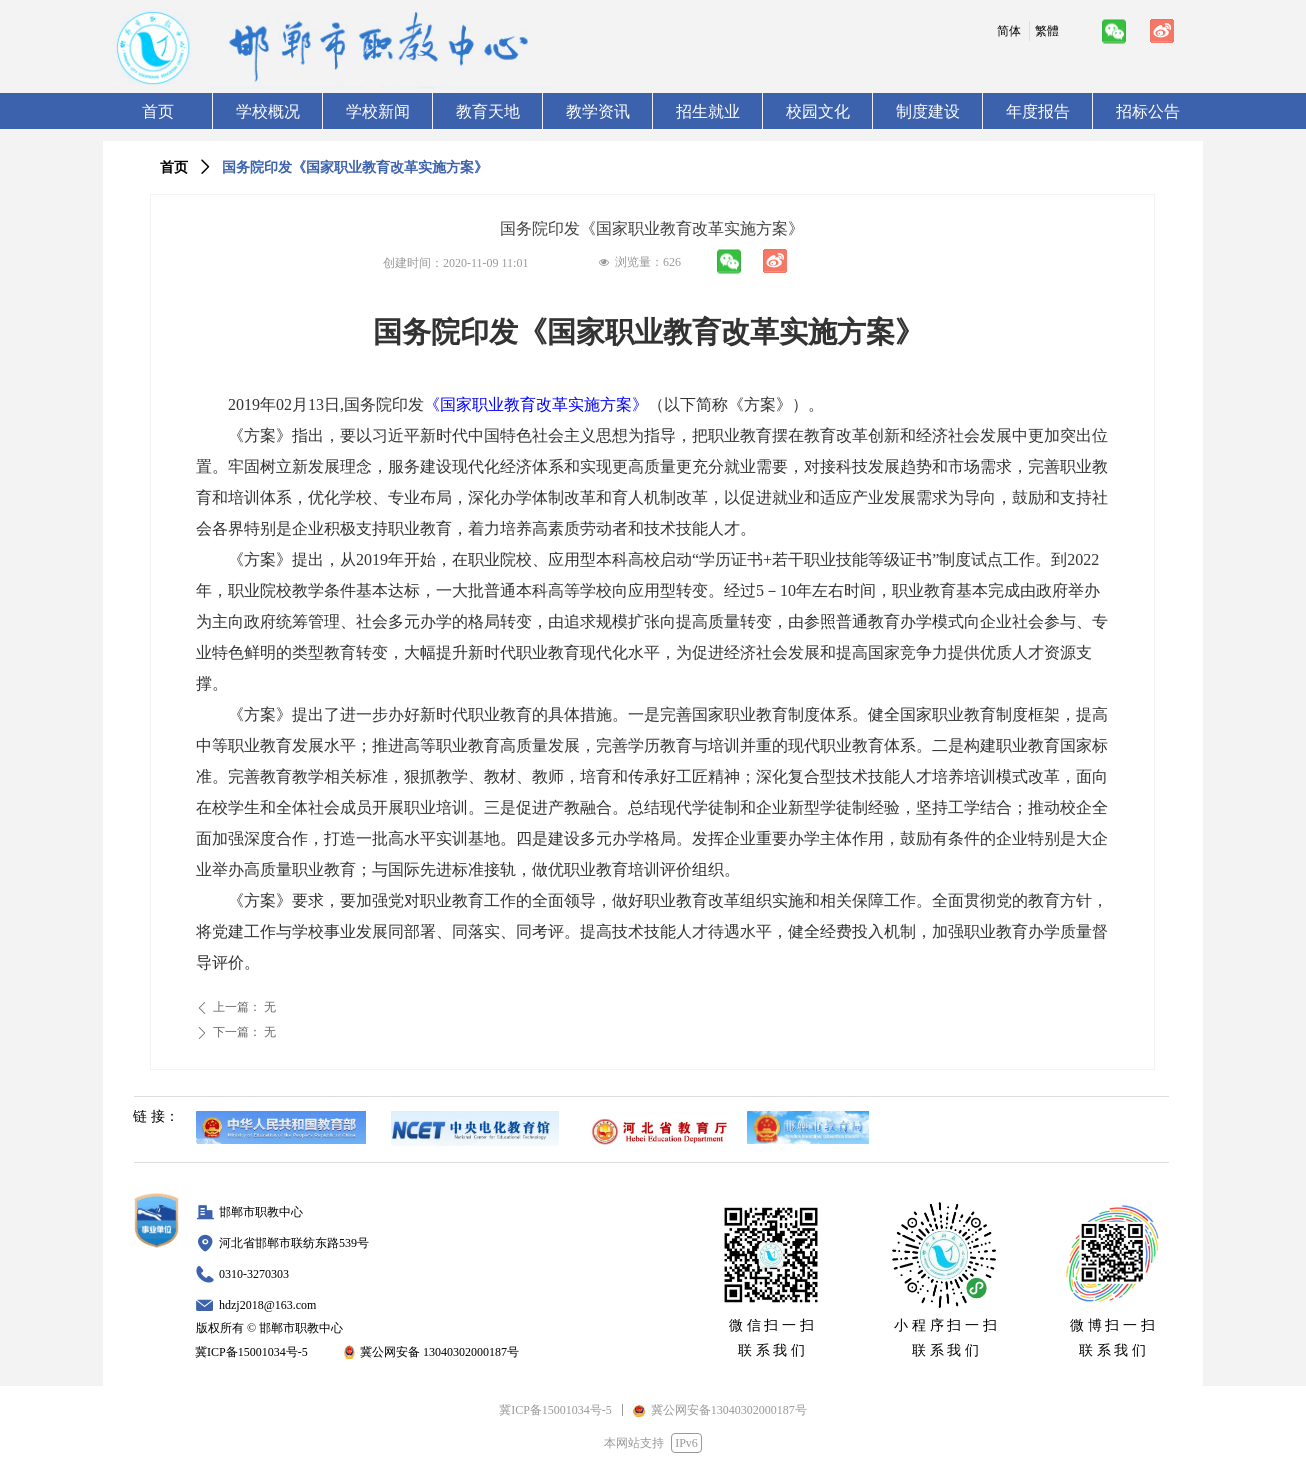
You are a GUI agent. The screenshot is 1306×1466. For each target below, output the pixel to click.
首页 (174, 167)
